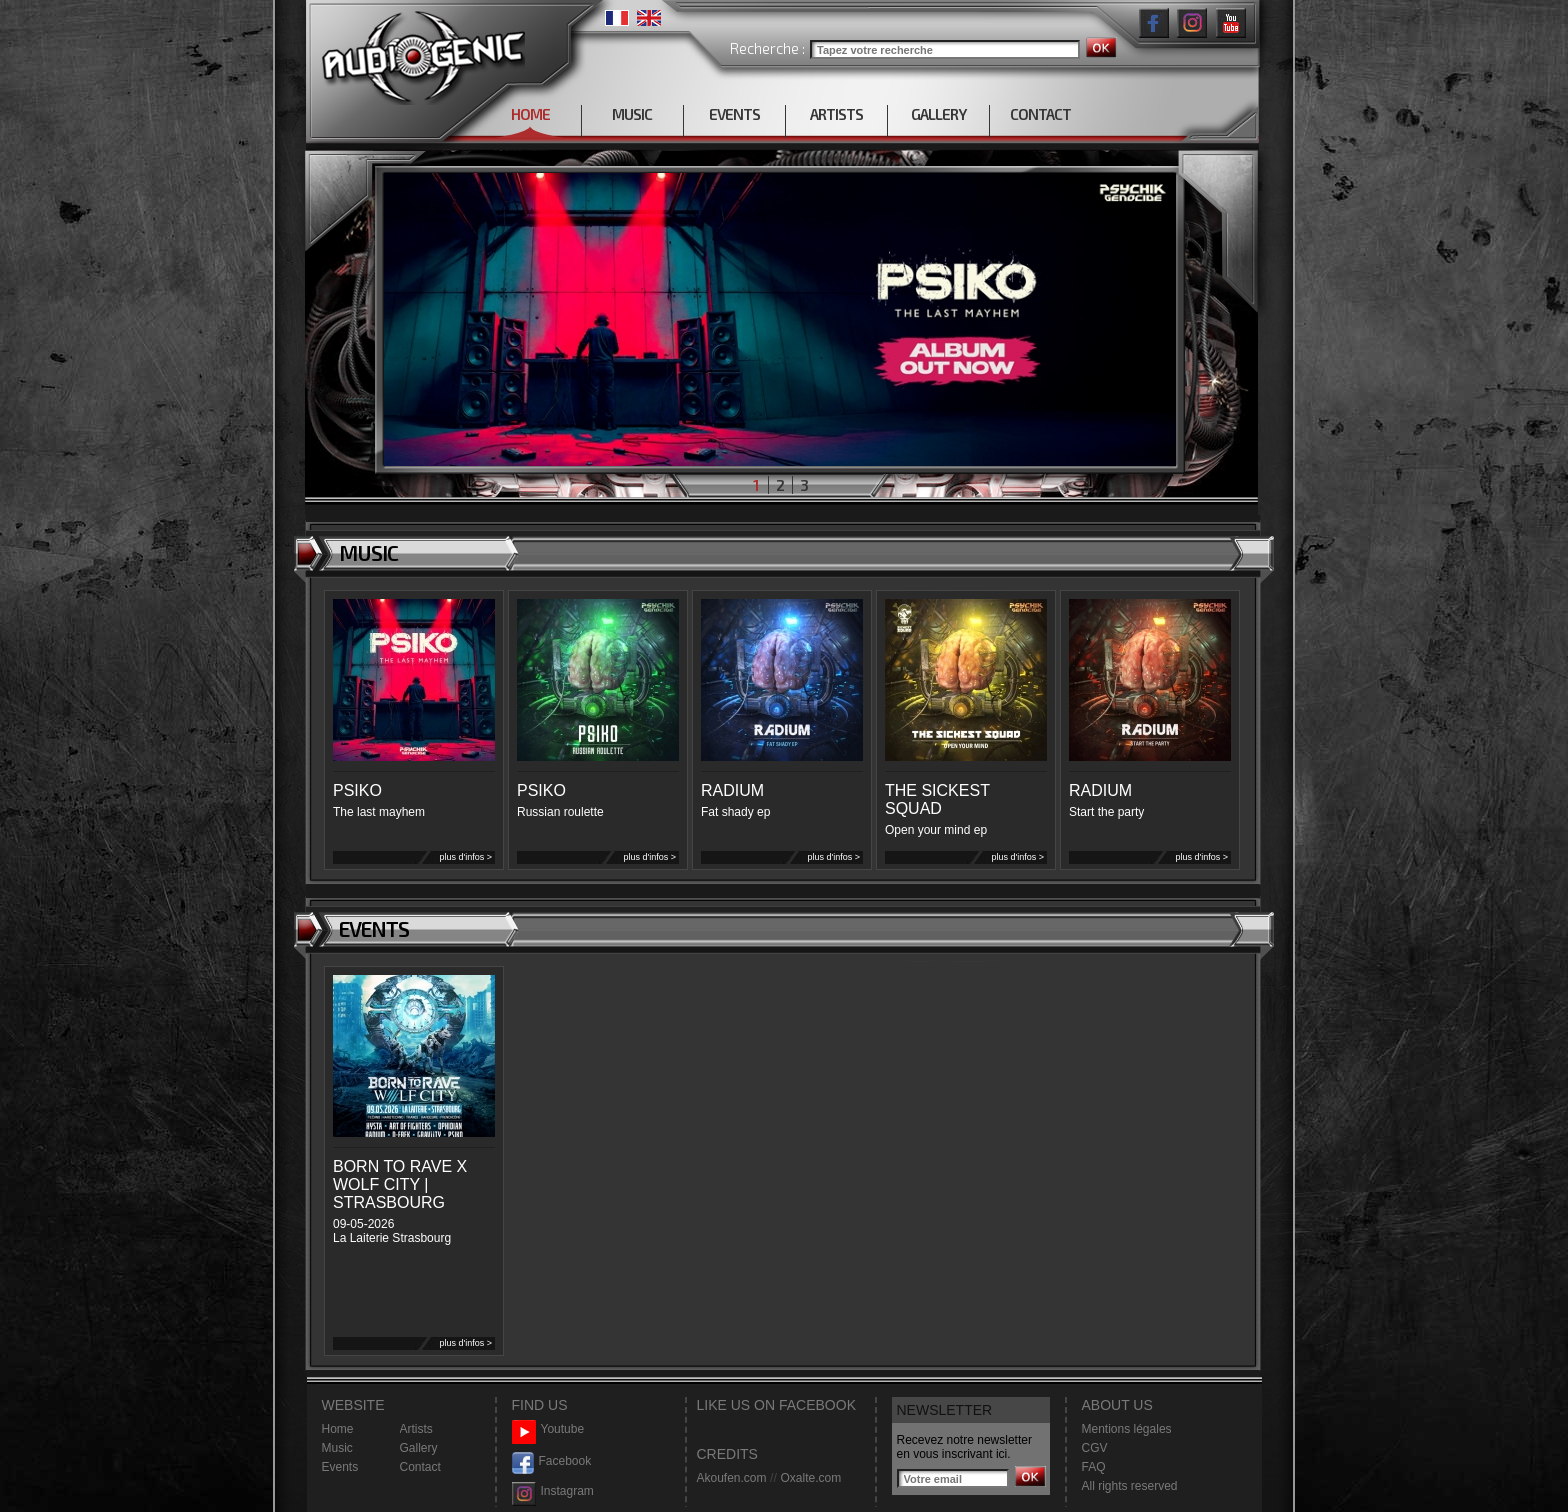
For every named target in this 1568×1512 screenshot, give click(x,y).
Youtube (548, 1429)
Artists (416, 1429)
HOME (530, 114)
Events (340, 1467)
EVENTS (734, 114)
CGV (1095, 1448)
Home (338, 1429)
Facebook (552, 1461)
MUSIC (632, 114)
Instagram (553, 1491)
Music (337, 1448)
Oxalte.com (810, 1478)
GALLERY (938, 114)
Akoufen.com (732, 1478)
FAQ (1094, 1467)
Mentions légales (1127, 1429)
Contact (420, 1467)
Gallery (419, 1448)
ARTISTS (836, 114)
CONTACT (1040, 114)
